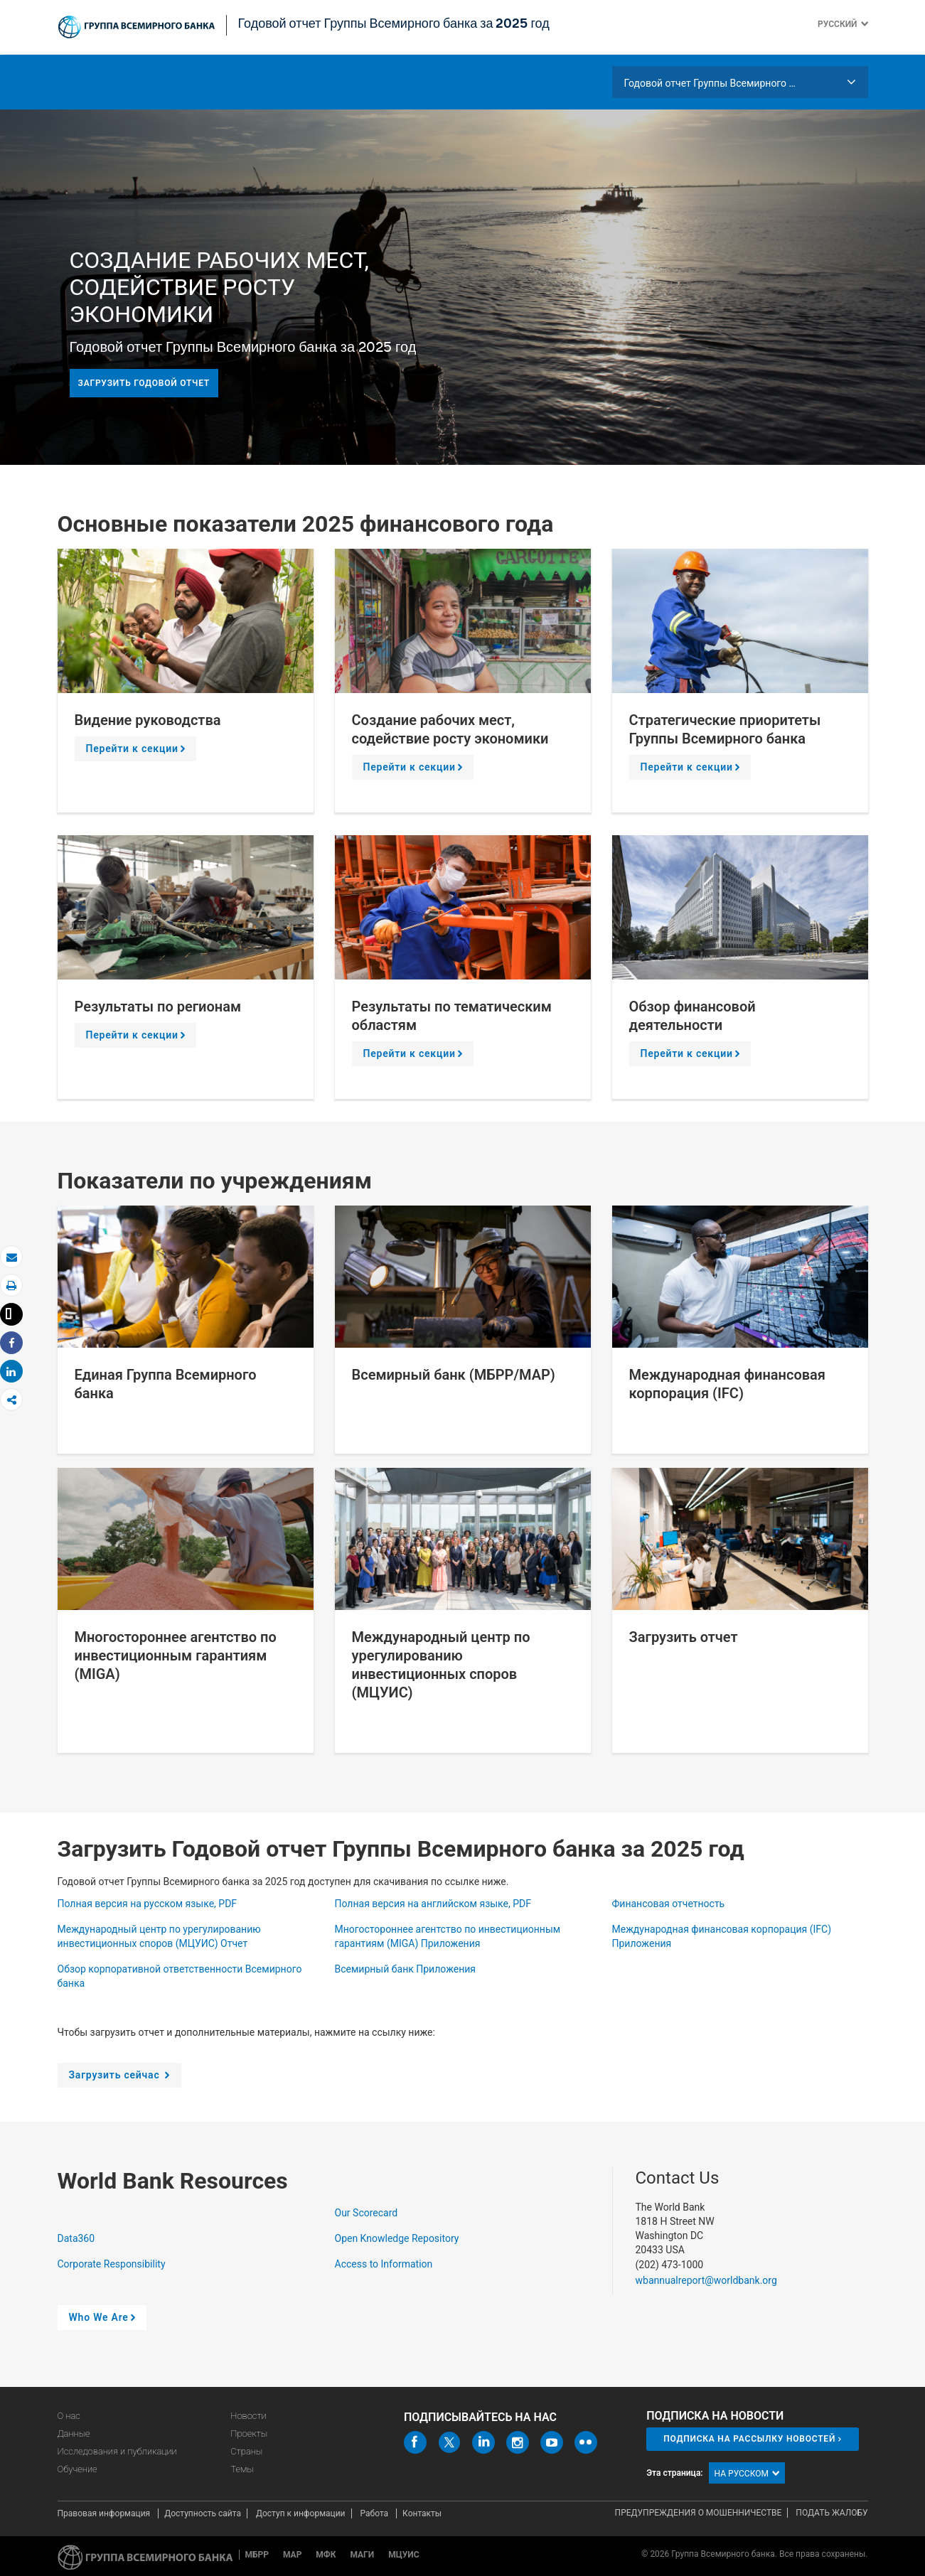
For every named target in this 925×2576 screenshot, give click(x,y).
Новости (248, 2415)
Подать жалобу (831, 2513)
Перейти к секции (138, 752)
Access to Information (385, 2264)
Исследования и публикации (117, 2451)
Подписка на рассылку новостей (749, 2439)
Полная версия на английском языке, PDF (434, 1903)
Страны (246, 2451)
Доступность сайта (202, 2513)
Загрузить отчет (683, 1637)
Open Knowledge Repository (398, 2238)
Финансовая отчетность (669, 1903)
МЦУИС (403, 2555)
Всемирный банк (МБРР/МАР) (453, 1374)
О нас (69, 2415)
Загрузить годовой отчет (144, 383)
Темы (242, 2469)
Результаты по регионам (158, 1006)
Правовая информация (105, 2513)
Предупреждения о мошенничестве (698, 2513)
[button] (862, 24)
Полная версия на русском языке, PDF (149, 1903)
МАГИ (362, 2555)
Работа (375, 2513)
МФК (326, 2555)
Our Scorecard (367, 2212)
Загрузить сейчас (122, 2078)
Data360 (77, 2238)
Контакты (422, 2513)
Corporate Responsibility (113, 2264)
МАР (292, 2555)
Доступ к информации (301, 2513)
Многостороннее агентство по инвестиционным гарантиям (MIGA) (176, 1655)
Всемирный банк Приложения (406, 1969)
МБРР (257, 2555)
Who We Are (105, 2321)
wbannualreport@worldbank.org (706, 2280)
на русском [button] (747, 2474)
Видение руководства (148, 720)
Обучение (77, 2469)
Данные (74, 2433)
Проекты (248, 2433)
